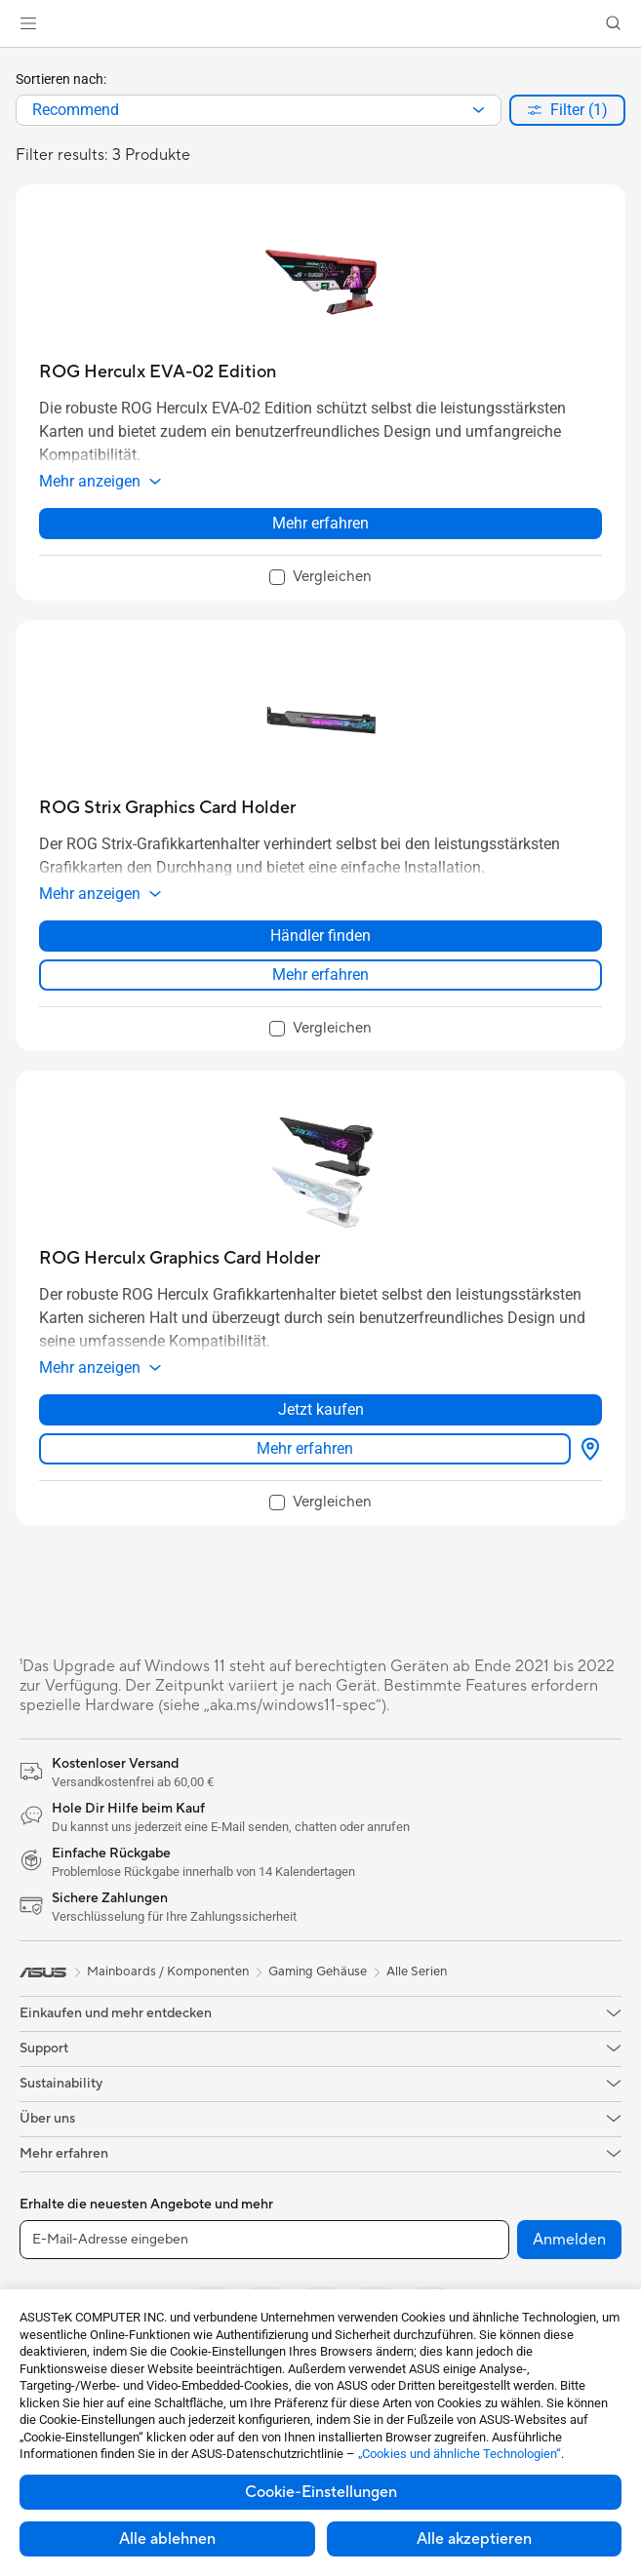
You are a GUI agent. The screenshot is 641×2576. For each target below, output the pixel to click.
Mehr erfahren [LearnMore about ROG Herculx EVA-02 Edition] (320, 523)
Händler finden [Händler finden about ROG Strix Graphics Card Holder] (320, 935)
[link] (320, 24)
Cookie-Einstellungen (321, 2492)
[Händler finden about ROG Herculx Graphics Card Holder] (586, 1448)
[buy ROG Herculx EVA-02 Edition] (157, 372)
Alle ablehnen (167, 2539)
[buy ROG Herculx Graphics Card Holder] (179, 1258)
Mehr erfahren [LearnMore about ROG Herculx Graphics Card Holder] (305, 1448)
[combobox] (258, 110)
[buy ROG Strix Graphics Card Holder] (167, 808)
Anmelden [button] (569, 2239)
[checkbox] (320, 578)
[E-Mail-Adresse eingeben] (264, 2239)
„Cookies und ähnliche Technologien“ (459, 2453)
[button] (28, 23)
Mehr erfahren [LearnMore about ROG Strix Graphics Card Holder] (320, 974)
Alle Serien (416, 1971)
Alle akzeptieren (474, 2539)
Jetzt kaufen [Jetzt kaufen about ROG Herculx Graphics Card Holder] (321, 1409)
